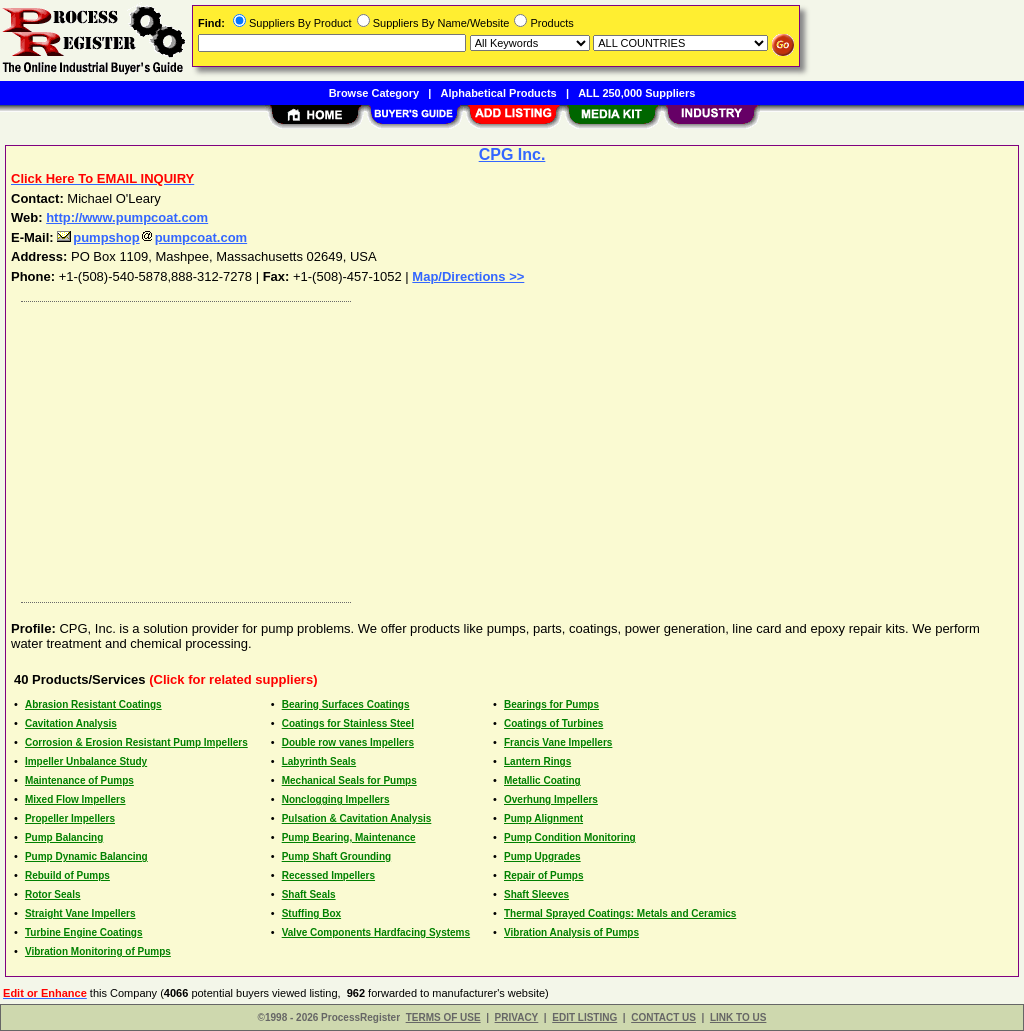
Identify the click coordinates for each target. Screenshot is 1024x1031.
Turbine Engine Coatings (84, 932)
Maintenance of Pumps (79, 780)
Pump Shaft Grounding (336, 856)
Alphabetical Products (499, 93)
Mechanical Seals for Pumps (349, 780)
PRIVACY (517, 1017)
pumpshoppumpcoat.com (152, 237)
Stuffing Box (311, 913)
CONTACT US (663, 1017)
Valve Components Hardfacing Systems (376, 932)
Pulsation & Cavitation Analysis (357, 818)
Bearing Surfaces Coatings (346, 704)
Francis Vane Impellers (558, 742)
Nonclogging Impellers (336, 799)
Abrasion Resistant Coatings (93, 704)
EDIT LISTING (584, 1017)
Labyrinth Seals (319, 761)
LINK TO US (738, 1017)
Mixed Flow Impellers (75, 799)
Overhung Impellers (551, 799)
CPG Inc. (512, 154)
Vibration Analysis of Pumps (571, 932)
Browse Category (374, 93)
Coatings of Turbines (553, 723)
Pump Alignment (543, 818)
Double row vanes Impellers (348, 742)
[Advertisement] (513, 447)
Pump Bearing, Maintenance (349, 837)
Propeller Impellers (70, 818)
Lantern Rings (537, 761)
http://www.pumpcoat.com (127, 217)
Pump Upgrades (542, 856)
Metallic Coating (542, 780)
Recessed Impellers (328, 875)
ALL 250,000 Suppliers (636, 93)
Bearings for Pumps (551, 704)
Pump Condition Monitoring (570, 837)
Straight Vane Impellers (80, 913)
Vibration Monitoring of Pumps (98, 951)
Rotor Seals (53, 894)
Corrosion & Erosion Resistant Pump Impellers (136, 742)
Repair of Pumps (543, 875)
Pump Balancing (64, 837)
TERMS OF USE (443, 1017)
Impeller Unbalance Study (86, 761)
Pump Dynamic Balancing (86, 856)
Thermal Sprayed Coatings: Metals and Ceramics (620, 913)
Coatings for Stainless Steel (348, 723)
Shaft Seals (309, 894)
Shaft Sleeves (536, 894)
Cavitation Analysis (71, 723)
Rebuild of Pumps (67, 875)
